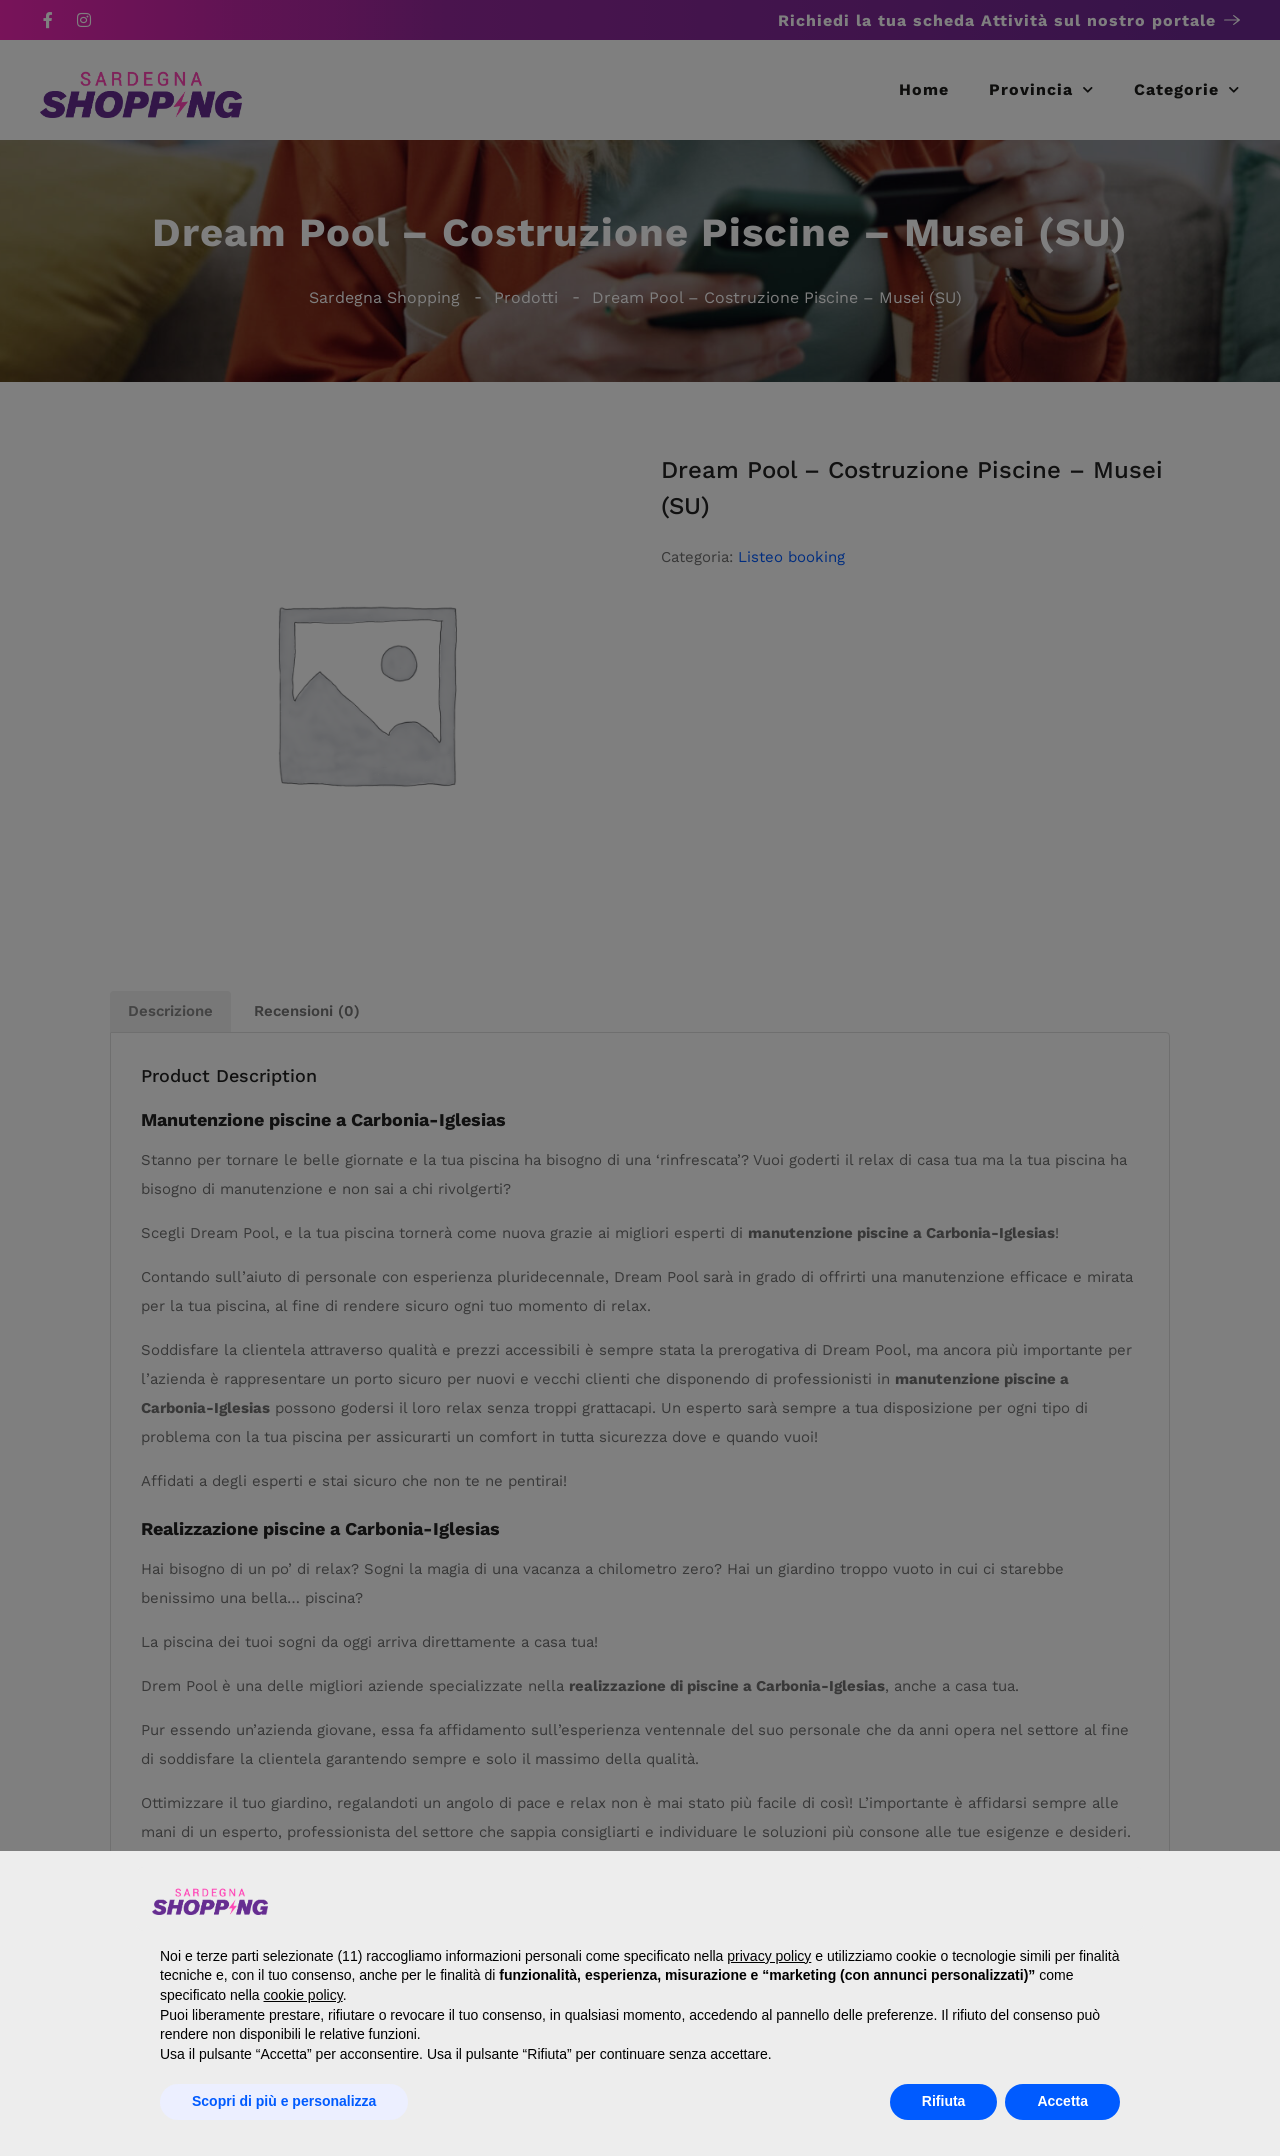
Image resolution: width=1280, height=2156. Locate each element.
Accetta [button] (1062, 2101)
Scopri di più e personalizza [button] (284, 2101)
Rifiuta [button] (944, 2101)
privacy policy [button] (769, 1956)
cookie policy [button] (303, 1995)
